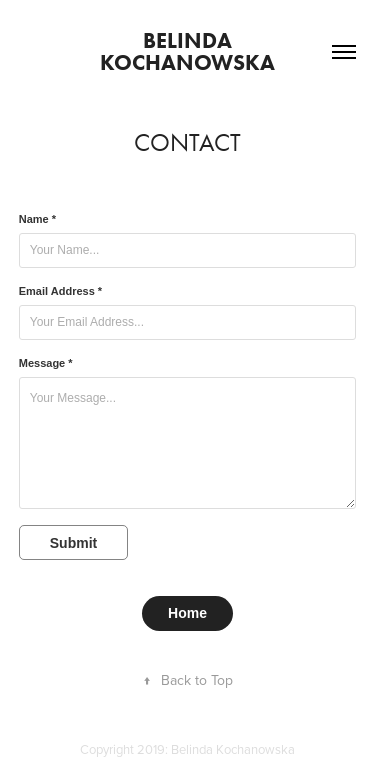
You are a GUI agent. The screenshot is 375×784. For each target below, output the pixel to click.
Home (187, 613)
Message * (46, 363)
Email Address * (60, 291)
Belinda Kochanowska (187, 51)
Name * (37, 219)
